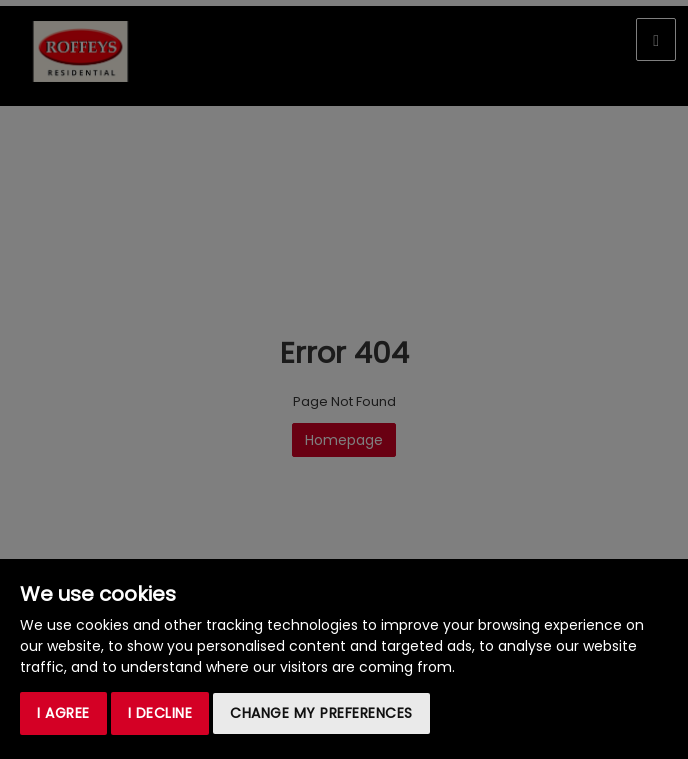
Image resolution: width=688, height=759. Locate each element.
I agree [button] (63, 713)
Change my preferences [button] (321, 713)
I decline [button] (160, 713)
